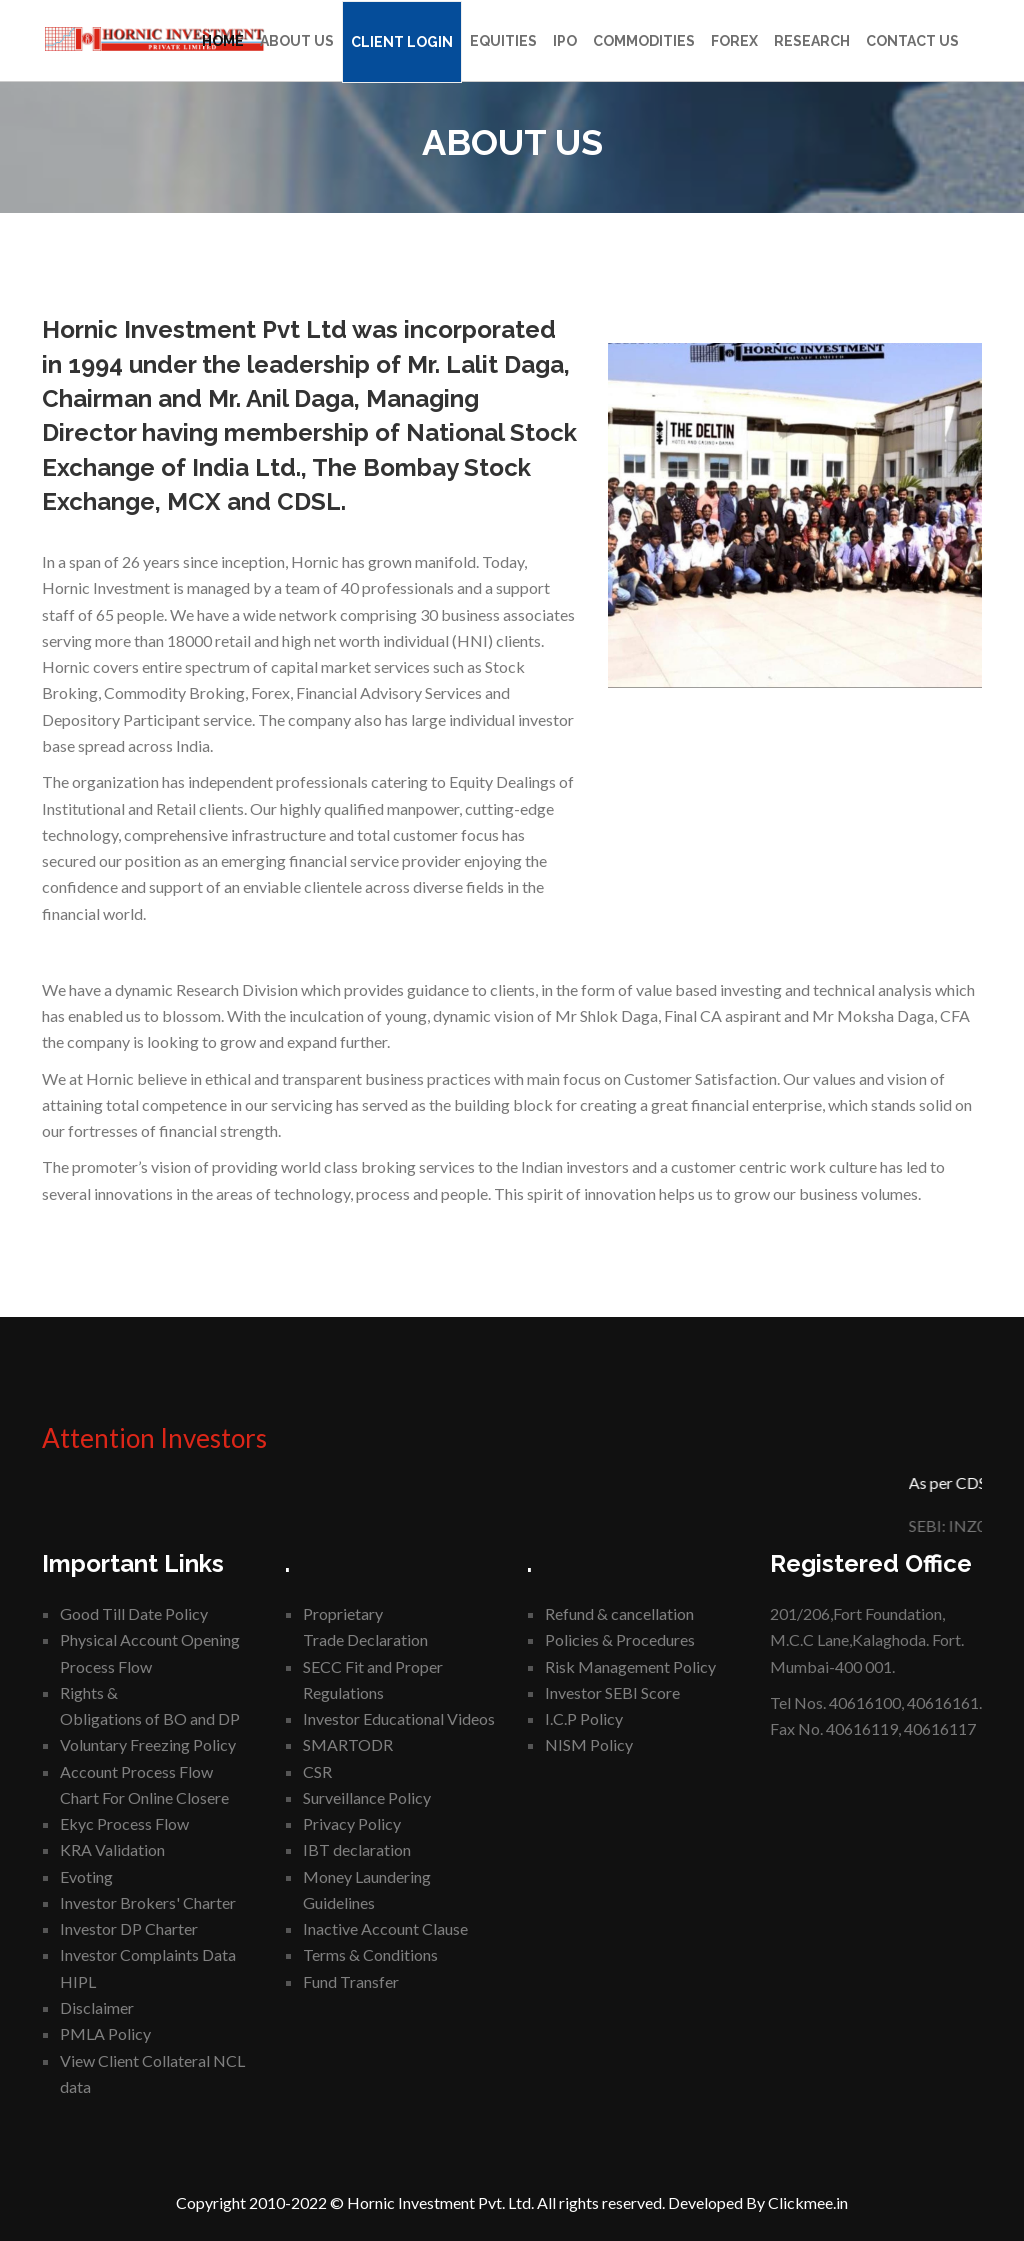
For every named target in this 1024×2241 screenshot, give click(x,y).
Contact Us (912, 41)
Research (812, 41)
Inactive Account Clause (385, 1928)
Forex (734, 41)
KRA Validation (112, 1849)
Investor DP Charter (129, 1928)
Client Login (402, 42)
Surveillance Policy (367, 1797)
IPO (565, 41)
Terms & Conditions (370, 1954)
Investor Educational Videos (399, 1718)
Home (223, 41)
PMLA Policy (105, 2033)
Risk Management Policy (630, 1666)
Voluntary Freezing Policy (148, 1744)
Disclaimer (97, 2007)
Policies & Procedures (620, 1639)
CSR (317, 1771)
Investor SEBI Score (612, 1692)
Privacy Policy (352, 1823)
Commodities (644, 41)
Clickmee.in (808, 2202)
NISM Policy (589, 1744)
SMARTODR (348, 1744)
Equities (503, 41)
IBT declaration (357, 1849)
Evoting (86, 1876)
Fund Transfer (351, 1981)
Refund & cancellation (619, 1613)
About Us (297, 41)
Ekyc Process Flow (124, 1823)
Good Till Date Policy (134, 1613)
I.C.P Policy (584, 1718)
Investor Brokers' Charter (148, 1902)
